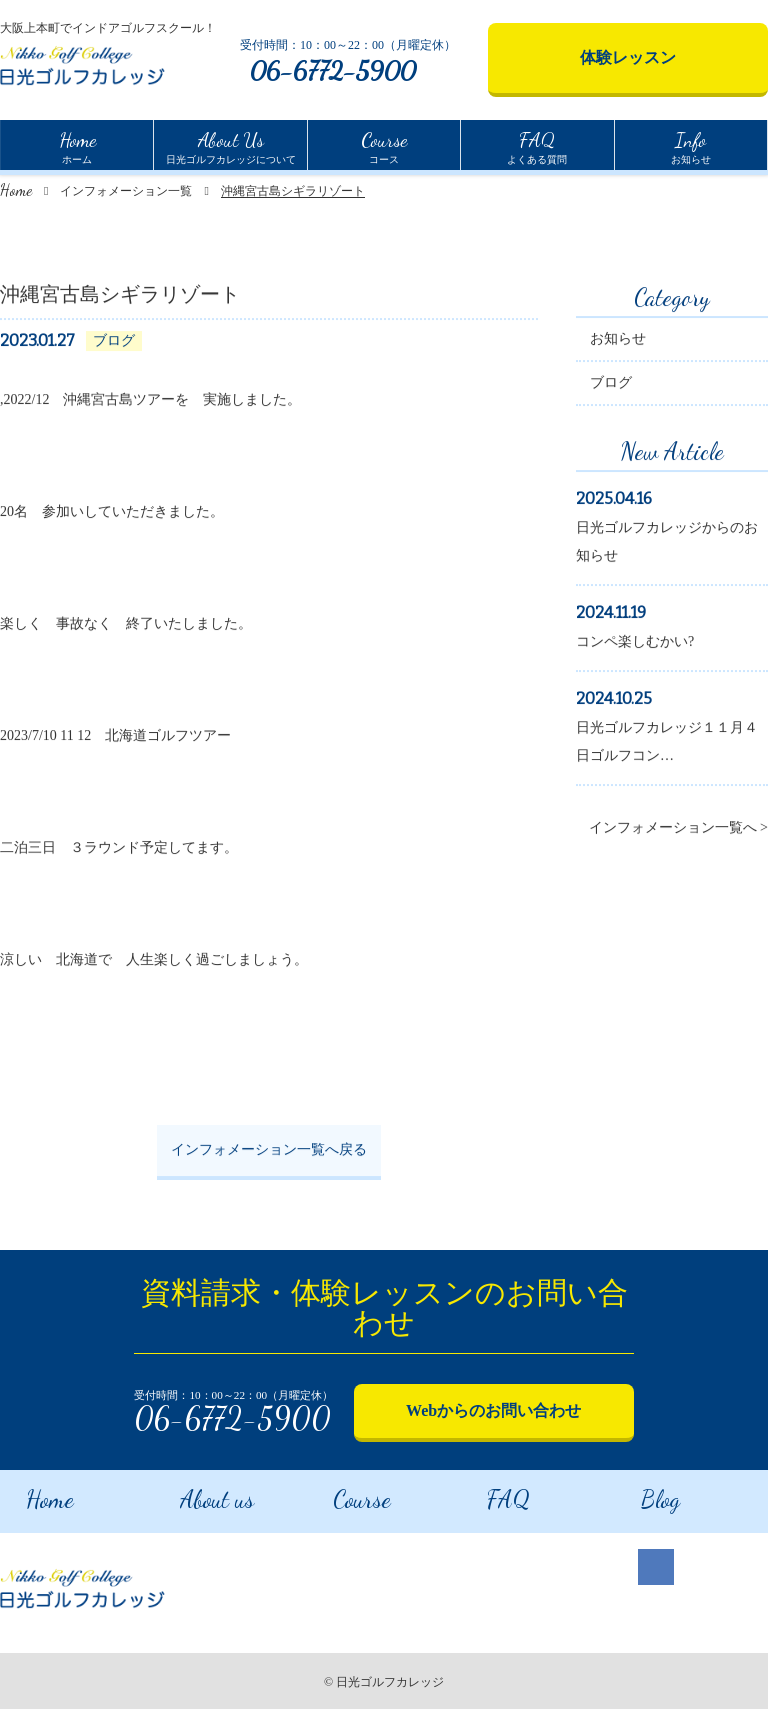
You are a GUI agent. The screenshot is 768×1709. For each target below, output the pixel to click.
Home (16, 189)
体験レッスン (628, 57)
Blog (636, 1493)
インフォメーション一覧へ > (678, 830)
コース (384, 145)
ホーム (77, 145)
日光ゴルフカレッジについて (231, 145)
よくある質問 (537, 145)
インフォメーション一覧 (126, 191)
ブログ (611, 385)
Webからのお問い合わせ (493, 1410)
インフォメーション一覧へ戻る (269, 1152)
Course (339, 1493)
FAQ (485, 1493)
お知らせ (691, 145)
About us (194, 1493)
